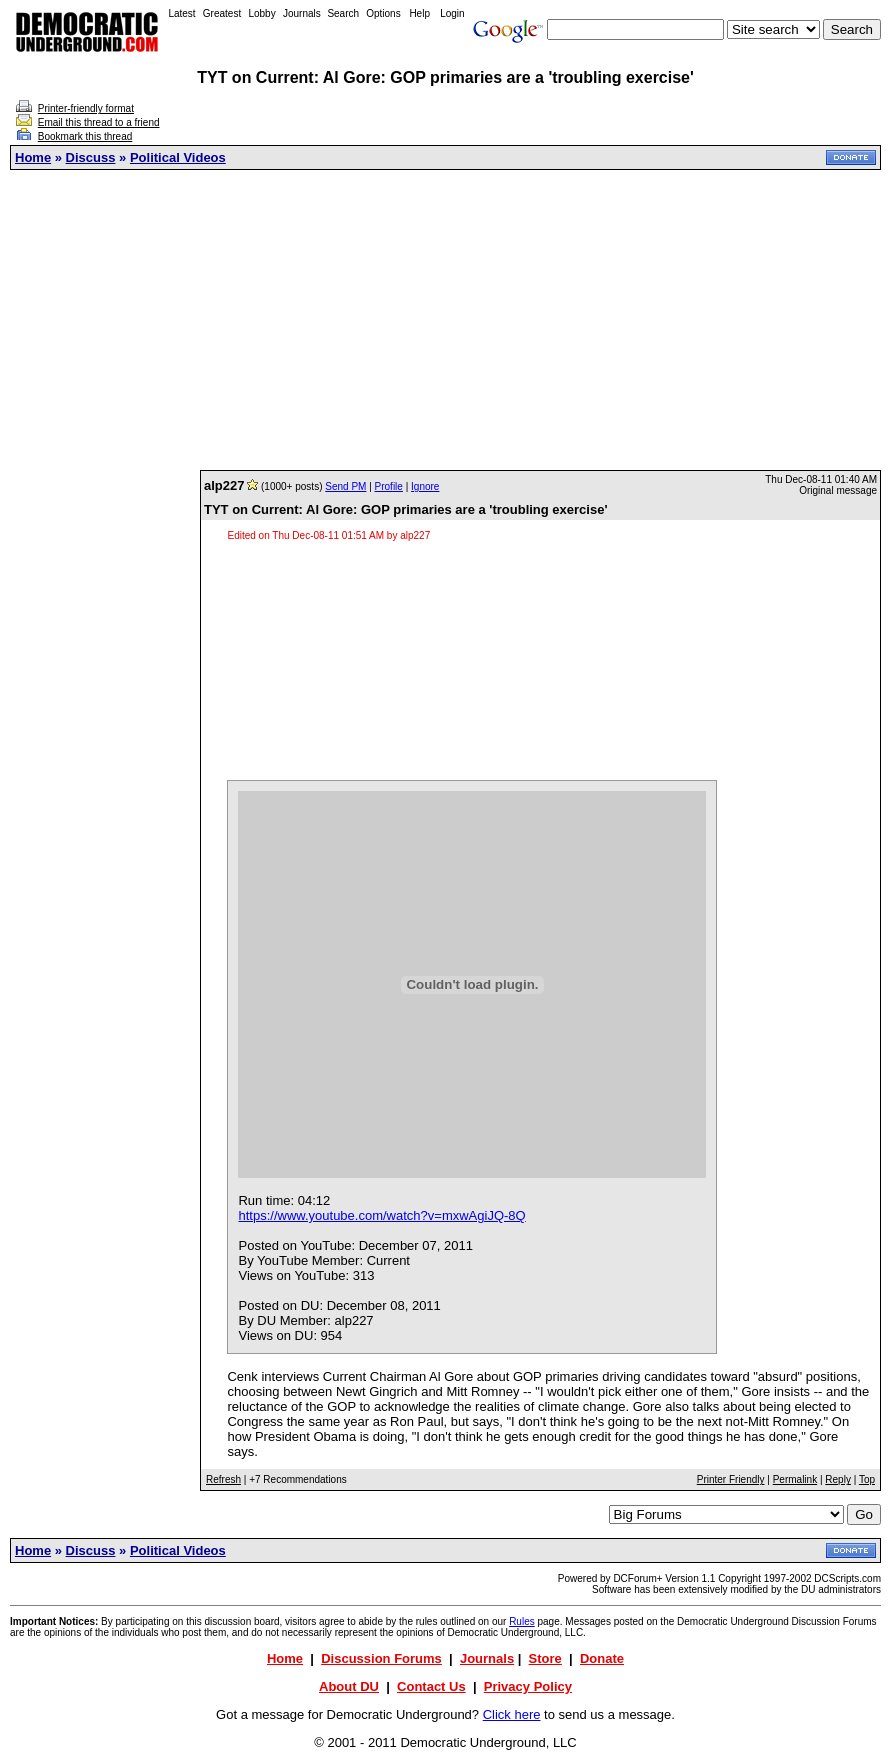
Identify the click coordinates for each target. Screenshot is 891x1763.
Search (343, 13)
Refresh (223, 1479)
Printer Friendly (731, 1479)
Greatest (222, 13)
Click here (512, 1714)
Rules (522, 1621)
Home (33, 157)
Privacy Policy (528, 1686)
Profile (389, 486)
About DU (349, 1686)
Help (419, 13)
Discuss (91, 157)
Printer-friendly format (86, 108)
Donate (602, 1658)
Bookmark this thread (85, 136)
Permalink (795, 1479)
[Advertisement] (450, 320)
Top (867, 1479)
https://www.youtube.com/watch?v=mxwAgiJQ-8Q (381, 1215)
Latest (181, 13)
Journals (302, 13)
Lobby (261, 13)
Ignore (425, 486)
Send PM (345, 486)
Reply (838, 1479)
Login (452, 13)
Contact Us (431, 1686)
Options (383, 13)
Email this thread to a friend (99, 122)
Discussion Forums (381, 1658)
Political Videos (178, 157)
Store (545, 1658)
